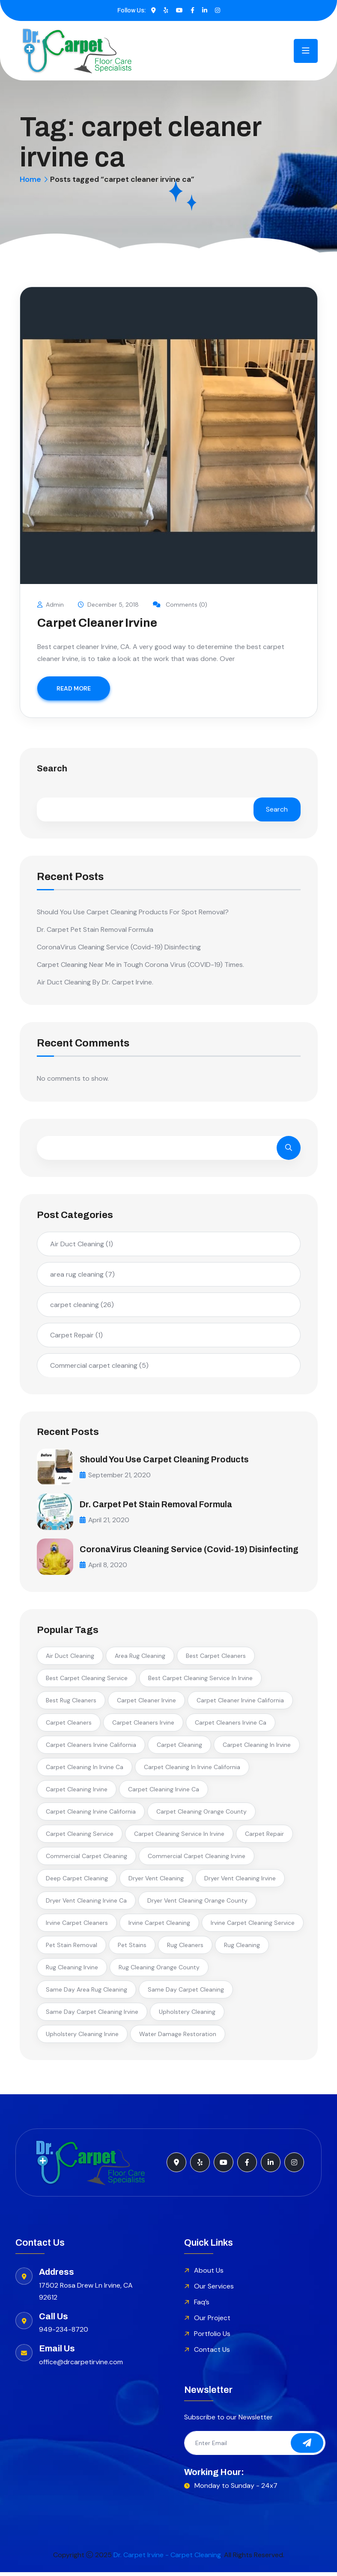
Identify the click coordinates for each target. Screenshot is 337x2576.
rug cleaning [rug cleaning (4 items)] (242, 1948)
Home (30, 179)
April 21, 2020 (105, 1519)
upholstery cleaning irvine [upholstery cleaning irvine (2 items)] (82, 2037)
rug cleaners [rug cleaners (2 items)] (185, 1948)
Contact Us (212, 2352)
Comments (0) (181, 604)
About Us (209, 2273)
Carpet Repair (76, 1334)
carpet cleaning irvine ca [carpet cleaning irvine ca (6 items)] (163, 1792)
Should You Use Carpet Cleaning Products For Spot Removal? (133, 911)
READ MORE (74, 688)
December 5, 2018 (108, 604)
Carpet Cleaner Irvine (97, 622)
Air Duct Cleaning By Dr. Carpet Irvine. (95, 982)
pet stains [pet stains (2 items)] (132, 1948)
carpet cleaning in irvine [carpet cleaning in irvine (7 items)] (257, 1748)
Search (52, 768)
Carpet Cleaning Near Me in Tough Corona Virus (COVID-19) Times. (140, 964)
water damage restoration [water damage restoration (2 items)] (177, 2037)
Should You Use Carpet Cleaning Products (167, 1459)
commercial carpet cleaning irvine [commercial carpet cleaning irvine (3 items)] (196, 1859)
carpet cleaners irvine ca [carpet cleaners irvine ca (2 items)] (230, 1726)
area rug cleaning (82, 1273)
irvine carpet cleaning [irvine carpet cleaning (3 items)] (159, 1926)
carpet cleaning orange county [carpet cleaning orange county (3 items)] (201, 1815)
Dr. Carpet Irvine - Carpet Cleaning (167, 2558)
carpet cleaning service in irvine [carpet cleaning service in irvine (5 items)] (179, 1837)
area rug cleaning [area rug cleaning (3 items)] (140, 1659)
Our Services (214, 2289)
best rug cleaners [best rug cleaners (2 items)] (71, 1703)
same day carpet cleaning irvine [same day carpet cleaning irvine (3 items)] (92, 2015)
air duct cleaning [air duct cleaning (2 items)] (70, 1659)
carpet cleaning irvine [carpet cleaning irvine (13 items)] (76, 1792)
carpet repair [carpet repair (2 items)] (264, 1837)
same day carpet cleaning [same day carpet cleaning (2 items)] (186, 1993)
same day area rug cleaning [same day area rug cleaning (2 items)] (86, 1993)
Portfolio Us (212, 2337)
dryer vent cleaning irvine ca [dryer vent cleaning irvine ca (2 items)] (86, 1904)
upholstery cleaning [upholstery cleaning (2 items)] (187, 2015)
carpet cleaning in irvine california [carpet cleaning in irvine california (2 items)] (192, 1770)
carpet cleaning (82, 1304)
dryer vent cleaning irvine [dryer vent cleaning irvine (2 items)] (240, 1881)
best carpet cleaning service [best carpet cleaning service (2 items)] (87, 1681)
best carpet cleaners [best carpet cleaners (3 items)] (216, 1659)
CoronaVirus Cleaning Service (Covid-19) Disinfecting (119, 947)
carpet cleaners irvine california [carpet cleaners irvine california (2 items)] (91, 1748)
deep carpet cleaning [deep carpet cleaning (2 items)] (77, 1881)
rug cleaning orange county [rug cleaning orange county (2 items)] (159, 1970)
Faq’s (201, 2305)
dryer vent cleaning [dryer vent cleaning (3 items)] (156, 1881)
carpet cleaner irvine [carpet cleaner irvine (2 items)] (146, 1703)
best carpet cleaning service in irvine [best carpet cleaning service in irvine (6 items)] (200, 1681)
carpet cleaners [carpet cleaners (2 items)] (69, 1726)
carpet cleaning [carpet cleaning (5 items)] (179, 1748)
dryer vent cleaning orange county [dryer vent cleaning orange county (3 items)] (197, 1904)
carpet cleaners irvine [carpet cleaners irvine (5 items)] (143, 1726)
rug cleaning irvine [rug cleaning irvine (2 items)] (72, 1970)
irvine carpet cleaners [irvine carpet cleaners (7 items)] (77, 1926)
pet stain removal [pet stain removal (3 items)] (71, 1948)
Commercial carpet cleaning (99, 1365)
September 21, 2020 (115, 1474)
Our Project (212, 2321)
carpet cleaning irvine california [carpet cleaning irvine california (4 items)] (91, 1815)
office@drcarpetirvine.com (81, 2365)
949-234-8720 (63, 2333)
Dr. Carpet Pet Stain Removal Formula (95, 929)
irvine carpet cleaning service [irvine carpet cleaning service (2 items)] (253, 1926)
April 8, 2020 (104, 1572)
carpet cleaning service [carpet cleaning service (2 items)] (79, 1837)
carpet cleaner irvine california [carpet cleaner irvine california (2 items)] (240, 1703)
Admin (50, 604)
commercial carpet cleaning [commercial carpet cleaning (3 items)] (86, 1859)
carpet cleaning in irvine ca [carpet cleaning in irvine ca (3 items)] (84, 1770)
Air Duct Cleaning (81, 1243)
